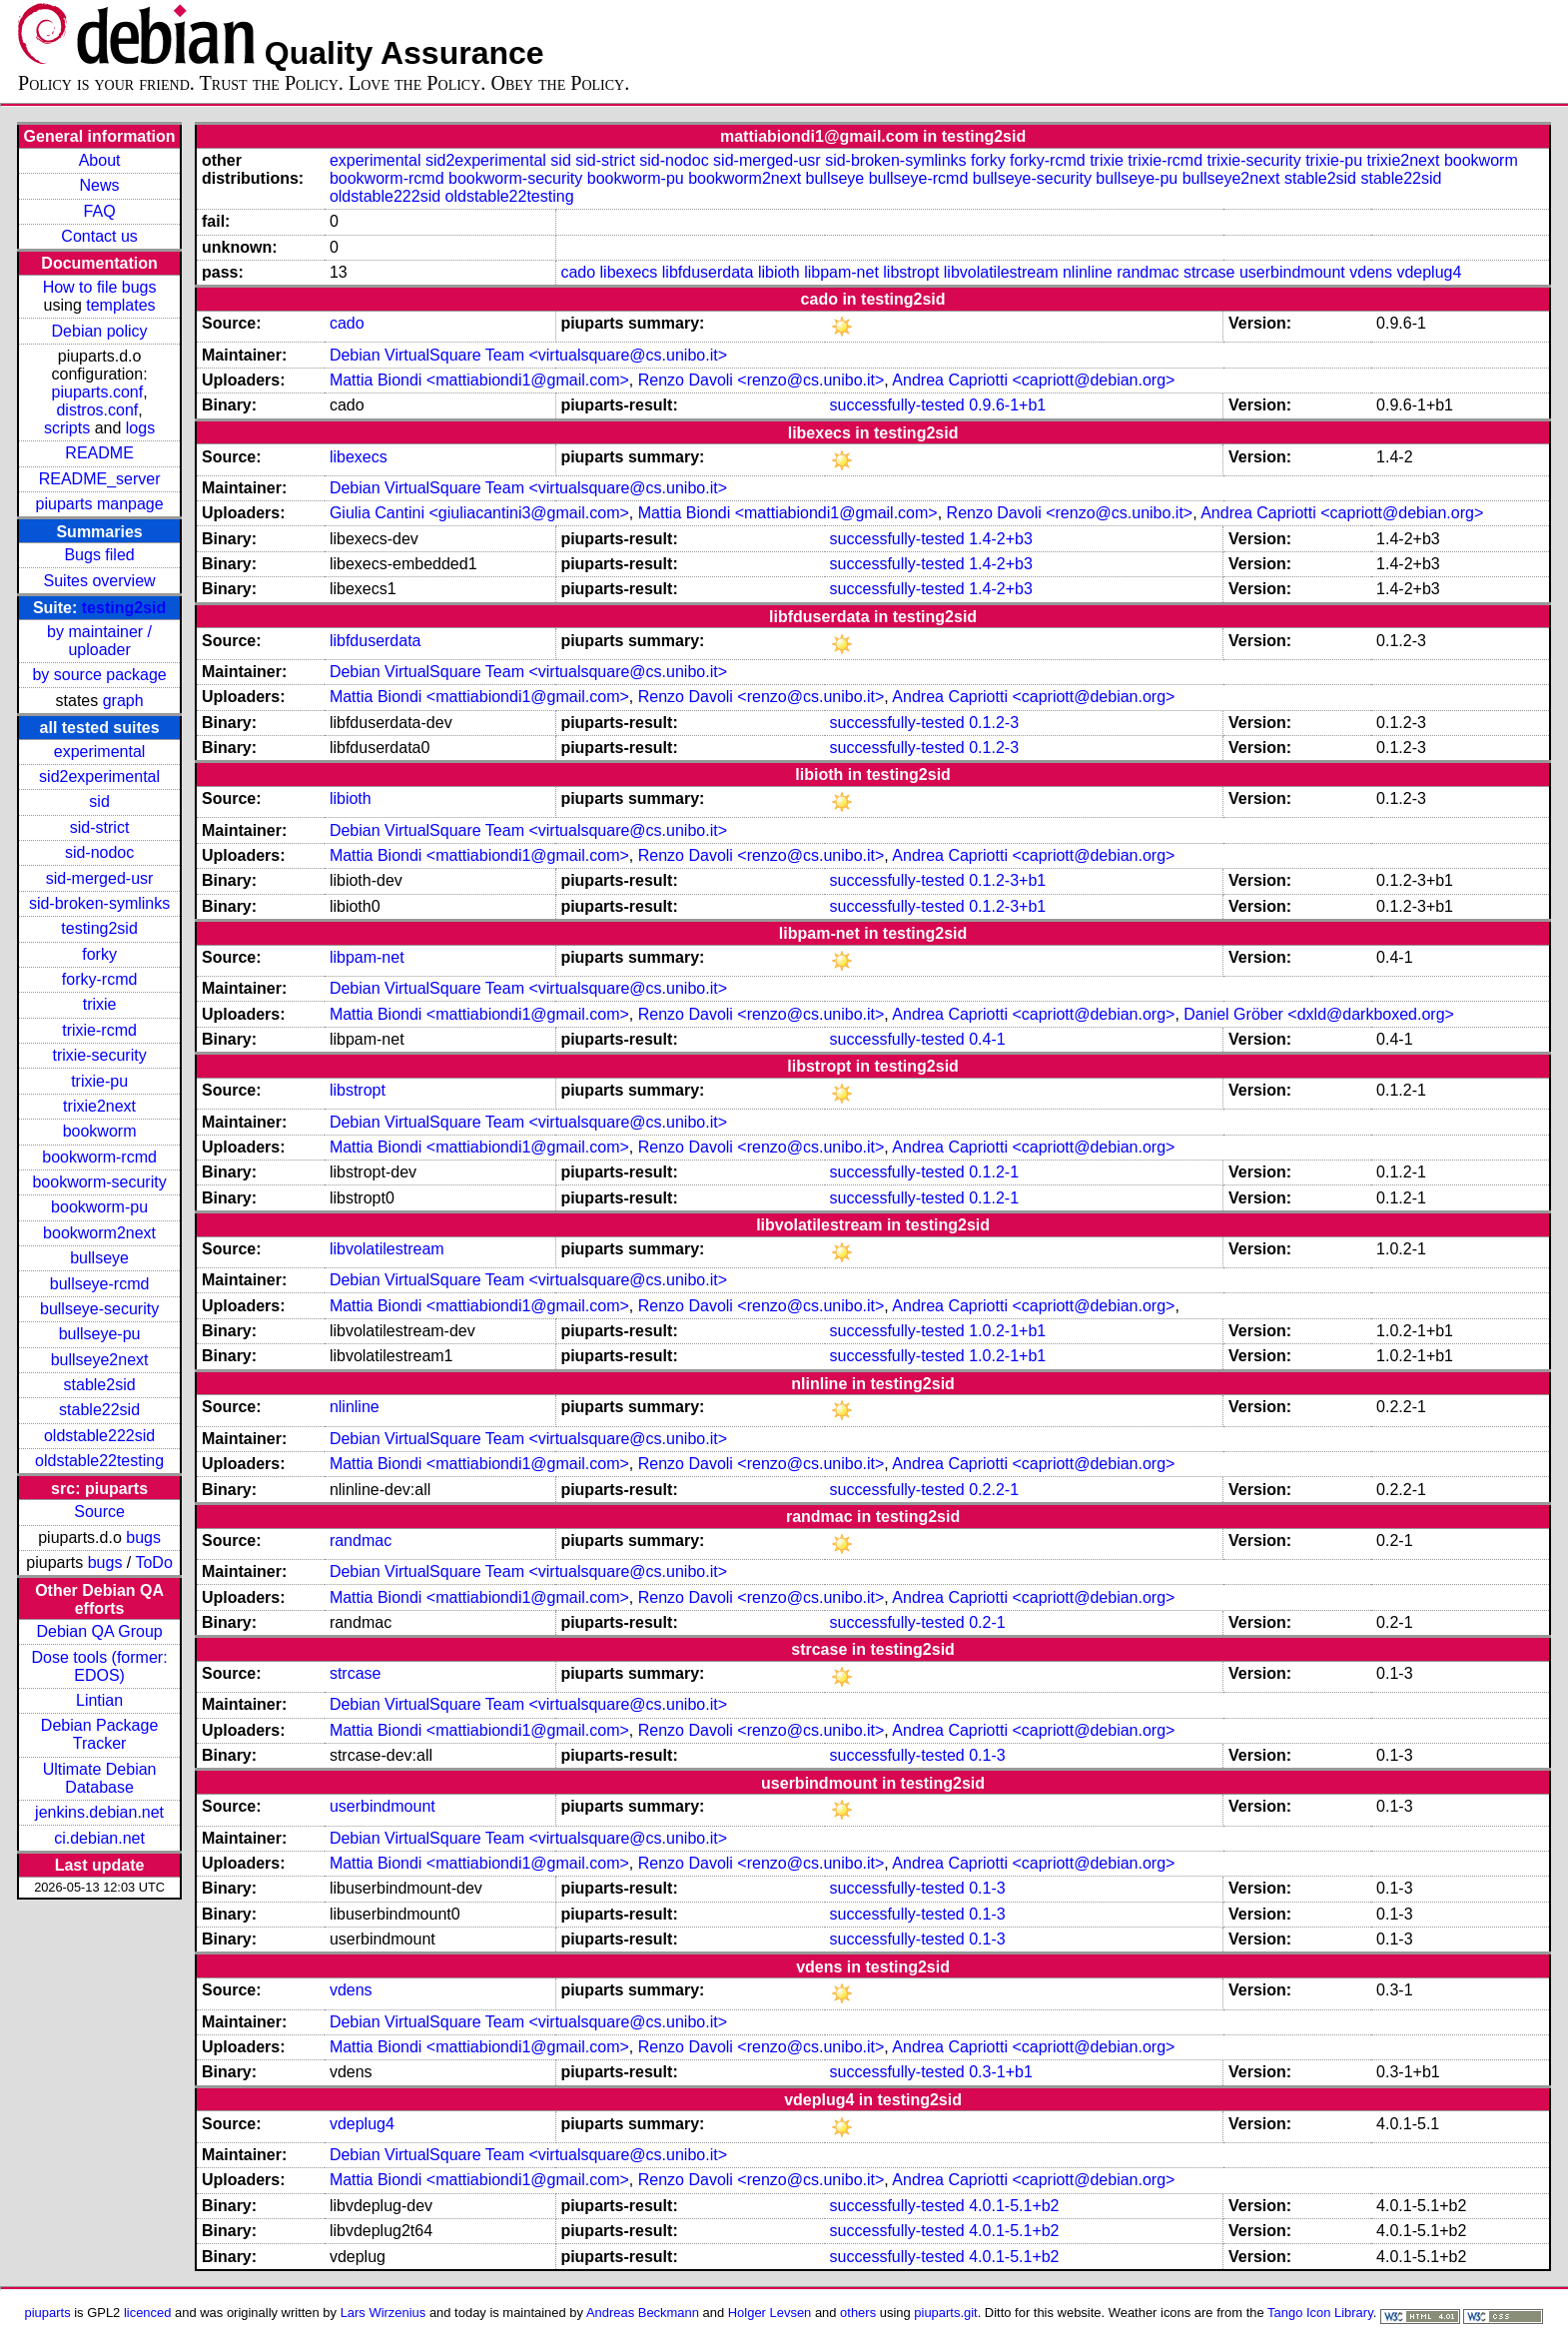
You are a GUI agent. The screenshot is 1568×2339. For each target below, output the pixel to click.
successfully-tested (897, 404)
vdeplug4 (1428, 272)
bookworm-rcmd (99, 1157)
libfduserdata (708, 272)
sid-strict (100, 827)
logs (140, 427)
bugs (143, 1537)
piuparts (48, 2312)
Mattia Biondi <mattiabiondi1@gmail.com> (479, 380)
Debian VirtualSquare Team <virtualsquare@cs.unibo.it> (528, 355)
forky (99, 954)
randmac (1147, 272)
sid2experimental (99, 776)
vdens (1370, 272)
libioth (779, 272)
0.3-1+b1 (1001, 2071)
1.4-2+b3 (1001, 538)
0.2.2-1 (994, 1489)
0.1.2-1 (994, 1172)
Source (99, 1511)
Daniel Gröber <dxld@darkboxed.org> (1318, 1014)
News (100, 185)
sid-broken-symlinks (99, 903)
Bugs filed (99, 554)
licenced (148, 2312)
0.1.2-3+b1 (1007, 880)
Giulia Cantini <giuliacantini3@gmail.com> (479, 512)
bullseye (99, 1257)
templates (120, 305)
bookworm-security (99, 1181)
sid (99, 801)
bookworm (100, 1131)
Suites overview (100, 580)
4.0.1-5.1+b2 (1014, 2205)
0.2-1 (987, 1622)
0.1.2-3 (994, 722)
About (100, 160)
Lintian (99, 1700)
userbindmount (1292, 272)
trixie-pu (99, 1081)
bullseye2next (100, 1359)
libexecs (629, 272)
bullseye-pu (100, 1333)
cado (577, 272)
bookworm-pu (99, 1206)
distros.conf (97, 409)
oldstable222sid (99, 1435)
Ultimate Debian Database (100, 1778)
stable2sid (100, 1384)
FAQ (100, 211)
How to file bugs (100, 287)
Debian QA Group (99, 1631)
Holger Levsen (770, 2312)
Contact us (99, 236)
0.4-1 (987, 1039)
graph (123, 700)
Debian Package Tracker (99, 1734)
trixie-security (99, 1055)
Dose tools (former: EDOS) (100, 1666)
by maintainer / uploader (99, 640)
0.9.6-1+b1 (1007, 404)
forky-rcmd (100, 979)
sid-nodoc (99, 852)
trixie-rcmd (99, 1030)
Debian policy (100, 331)
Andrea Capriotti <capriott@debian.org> (1033, 380)
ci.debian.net (99, 1838)
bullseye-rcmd (100, 1283)
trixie (100, 1004)
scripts (67, 427)
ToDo (153, 1562)
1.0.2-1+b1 (1007, 1330)
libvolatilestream (1001, 272)
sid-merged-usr (100, 878)
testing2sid (124, 607)
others (858, 2312)
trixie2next (99, 1106)
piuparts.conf (98, 392)
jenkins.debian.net (99, 1812)
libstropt (911, 272)
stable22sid (99, 1409)
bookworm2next (99, 1232)
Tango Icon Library (1320, 2312)
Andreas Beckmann (642, 2312)
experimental (100, 751)
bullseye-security (99, 1308)
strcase (1209, 272)
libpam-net (841, 272)
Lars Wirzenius (383, 2312)
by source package (99, 674)
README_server (100, 478)
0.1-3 (987, 1755)
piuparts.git (945, 2312)
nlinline (1088, 272)
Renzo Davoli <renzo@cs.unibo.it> (761, 380)
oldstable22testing (99, 1460)
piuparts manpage (100, 503)
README (99, 452)
